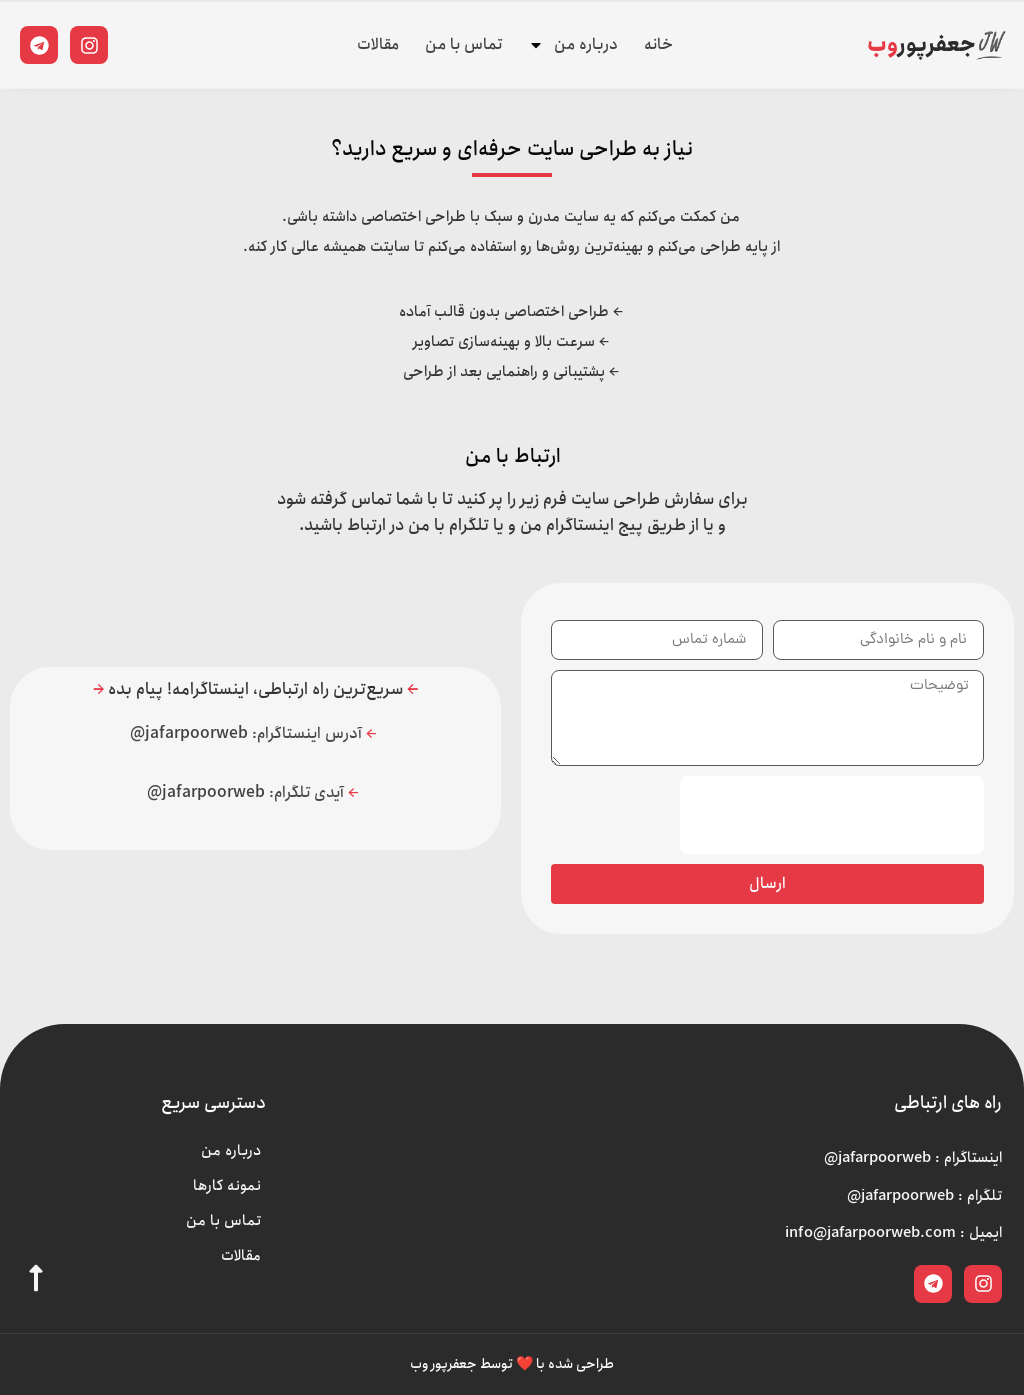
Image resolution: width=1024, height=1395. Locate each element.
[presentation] (832, 815)
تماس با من (463, 44)
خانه (658, 44)
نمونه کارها (227, 1186)
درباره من (573, 45)
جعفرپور (921, 44)
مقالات (378, 44)
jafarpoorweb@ (191, 733)
